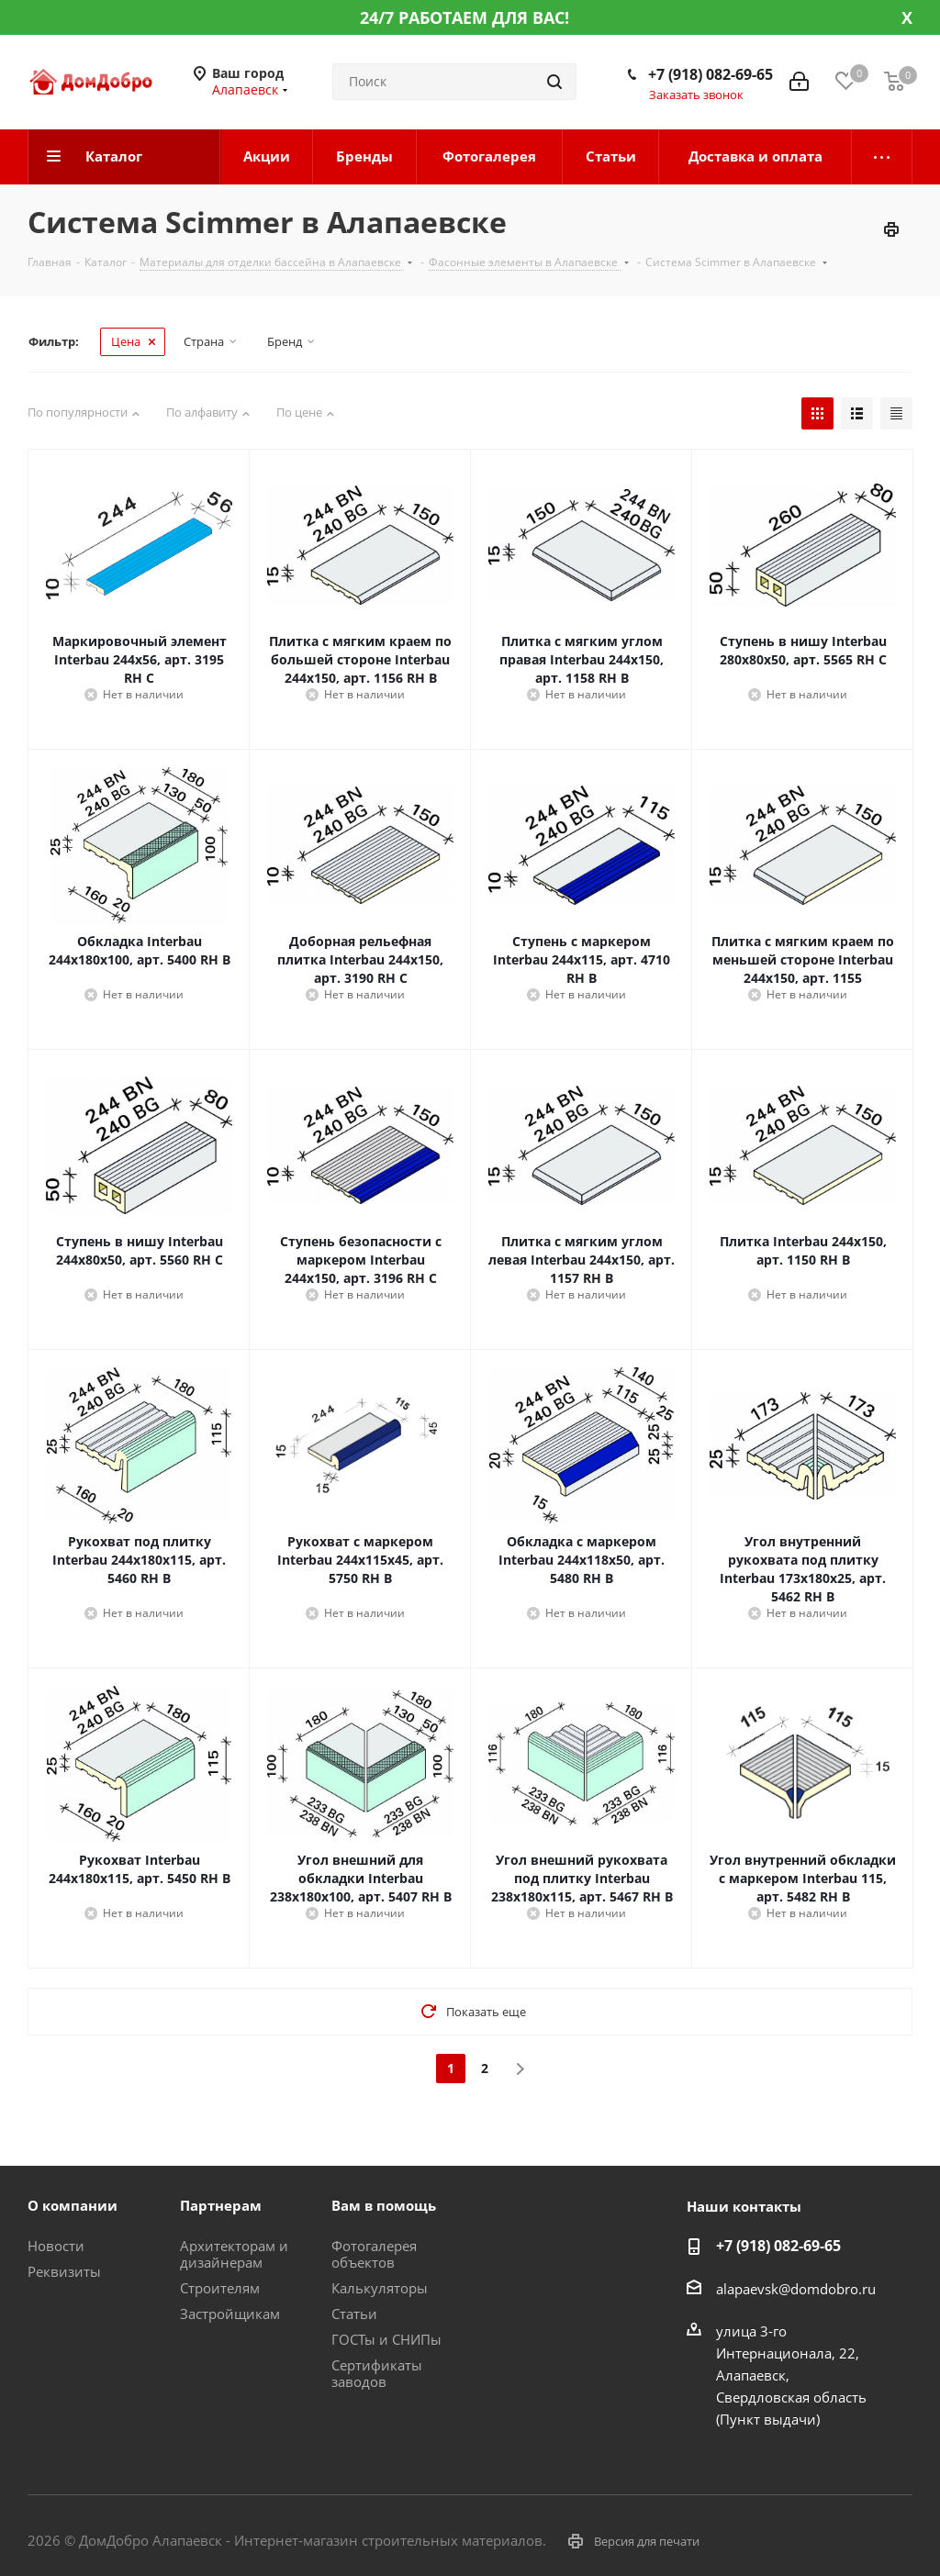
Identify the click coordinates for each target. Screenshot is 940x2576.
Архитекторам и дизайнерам (234, 2253)
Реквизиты (64, 2271)
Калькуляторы (379, 2288)
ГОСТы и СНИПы (386, 2339)
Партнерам (221, 2205)
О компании (73, 2205)
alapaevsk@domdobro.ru (796, 2289)
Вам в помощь (383, 2205)
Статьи (354, 2313)
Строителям (220, 2288)
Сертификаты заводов (376, 2373)
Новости (56, 2245)
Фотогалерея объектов (374, 2253)
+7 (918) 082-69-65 (710, 74)
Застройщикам (230, 2313)
